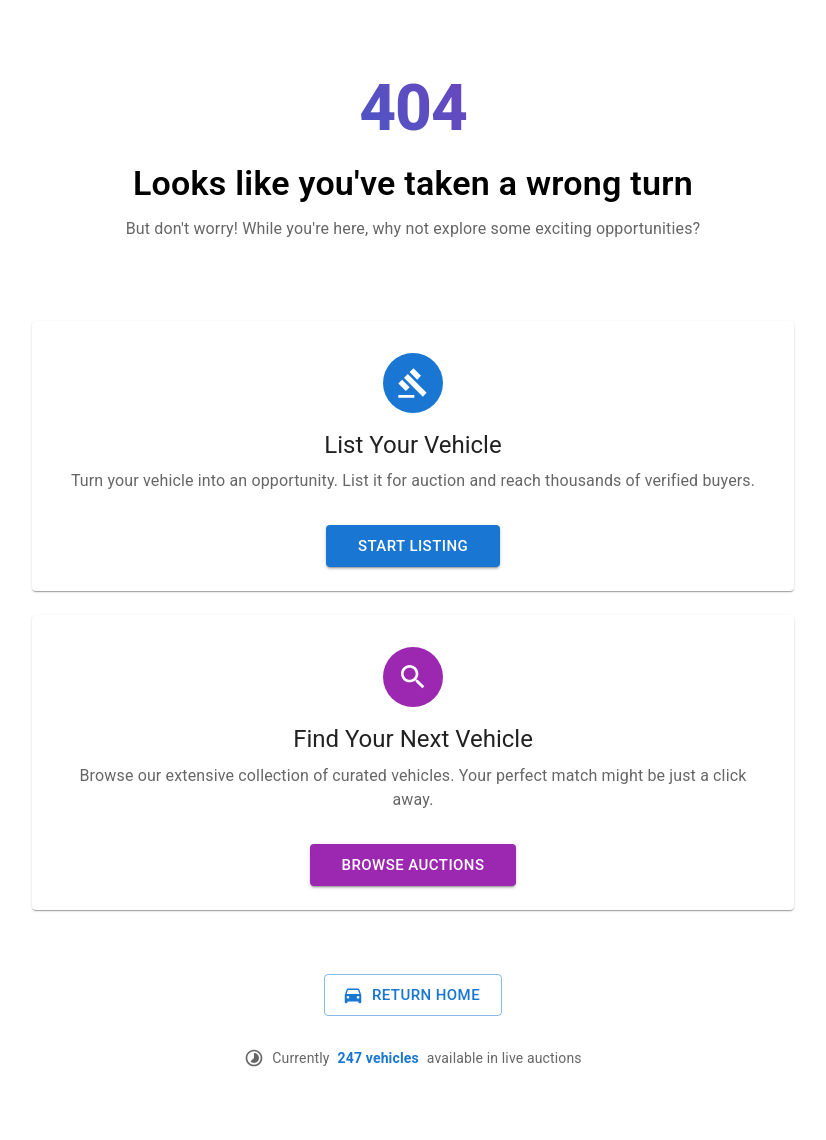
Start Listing (413, 546)
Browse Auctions (413, 865)
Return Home (411, 995)
